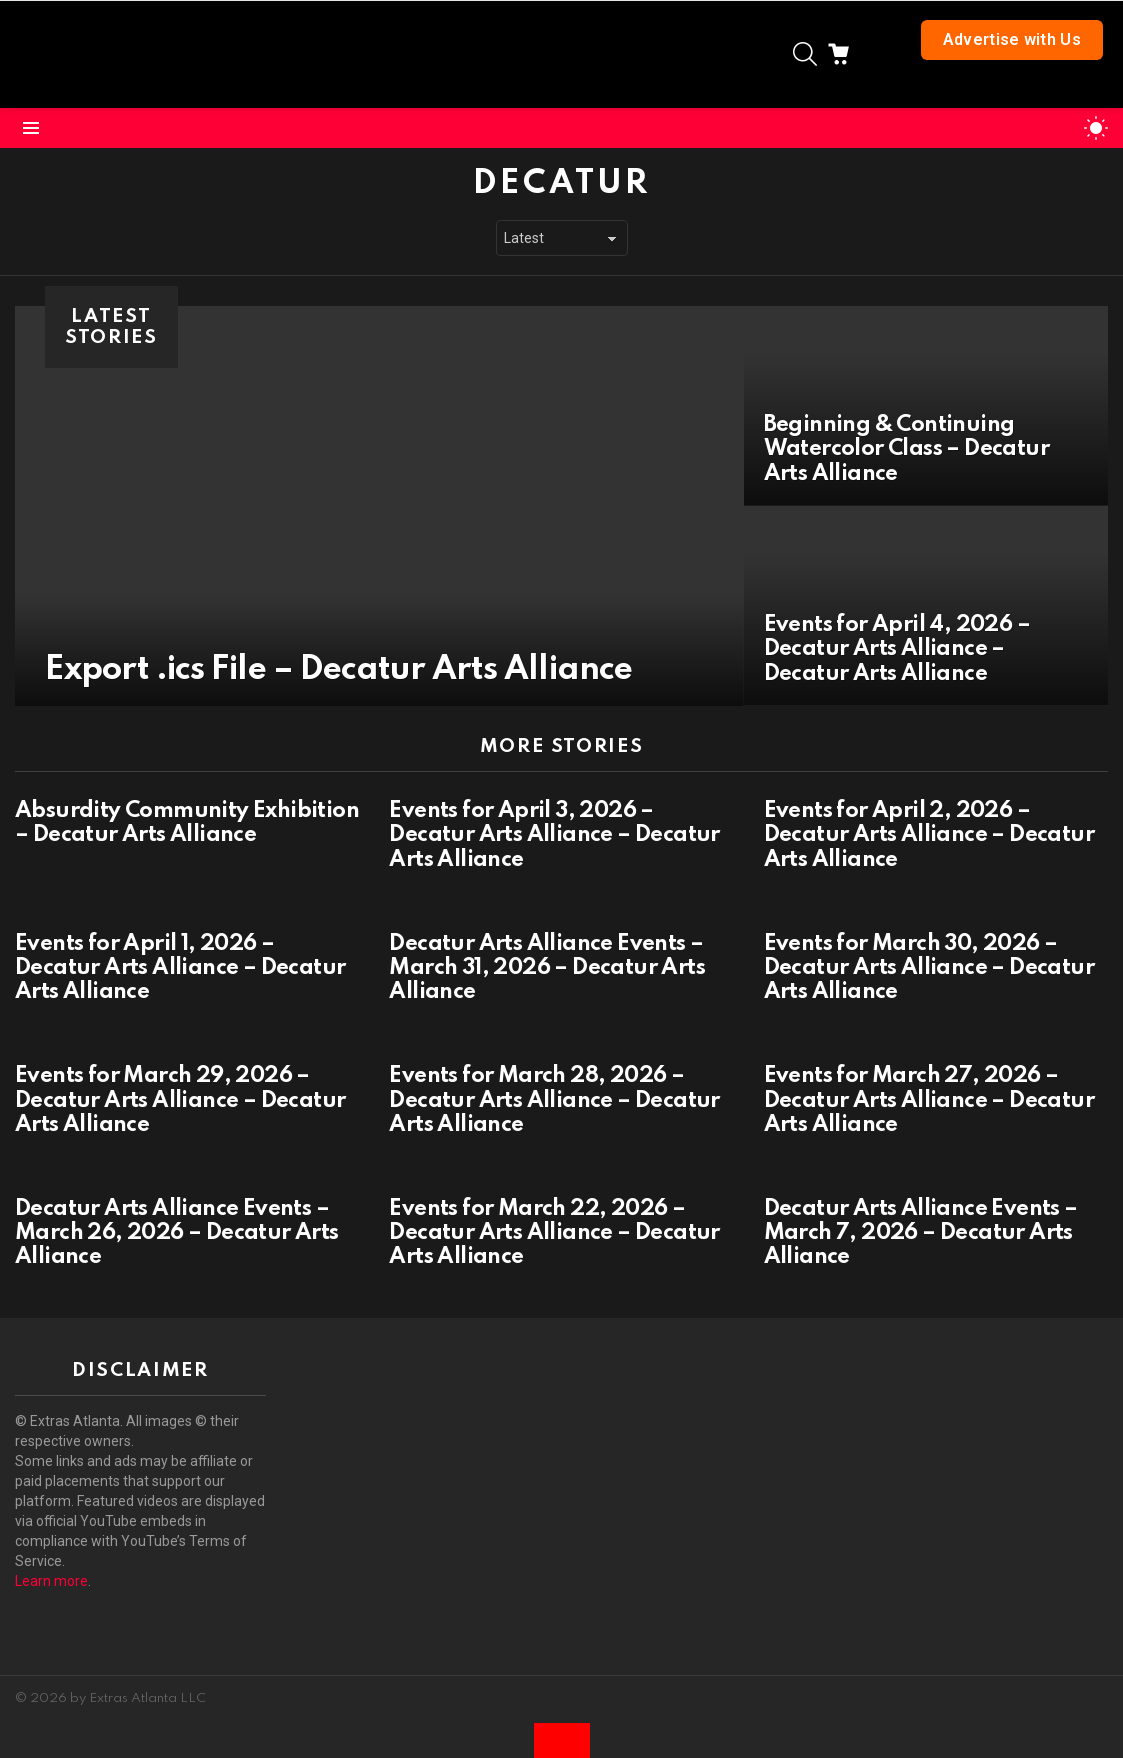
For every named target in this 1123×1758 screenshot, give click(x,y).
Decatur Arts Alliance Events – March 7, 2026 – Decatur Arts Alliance (921, 1233)
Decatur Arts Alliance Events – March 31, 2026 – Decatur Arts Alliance (547, 968)
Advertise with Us (1012, 39)
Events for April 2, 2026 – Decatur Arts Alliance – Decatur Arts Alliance (929, 835)
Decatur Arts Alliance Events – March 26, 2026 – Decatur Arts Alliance (177, 1233)
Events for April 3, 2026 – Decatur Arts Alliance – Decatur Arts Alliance (554, 835)
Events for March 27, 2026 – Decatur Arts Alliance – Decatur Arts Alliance (929, 1100)
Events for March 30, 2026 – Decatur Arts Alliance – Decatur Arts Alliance (929, 968)
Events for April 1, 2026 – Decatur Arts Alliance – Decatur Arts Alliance (180, 968)
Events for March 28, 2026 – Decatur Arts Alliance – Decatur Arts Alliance (554, 1100)
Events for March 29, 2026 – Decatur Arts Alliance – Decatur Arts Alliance (180, 1100)
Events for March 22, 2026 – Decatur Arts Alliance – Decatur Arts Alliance (554, 1233)
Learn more (51, 1581)
